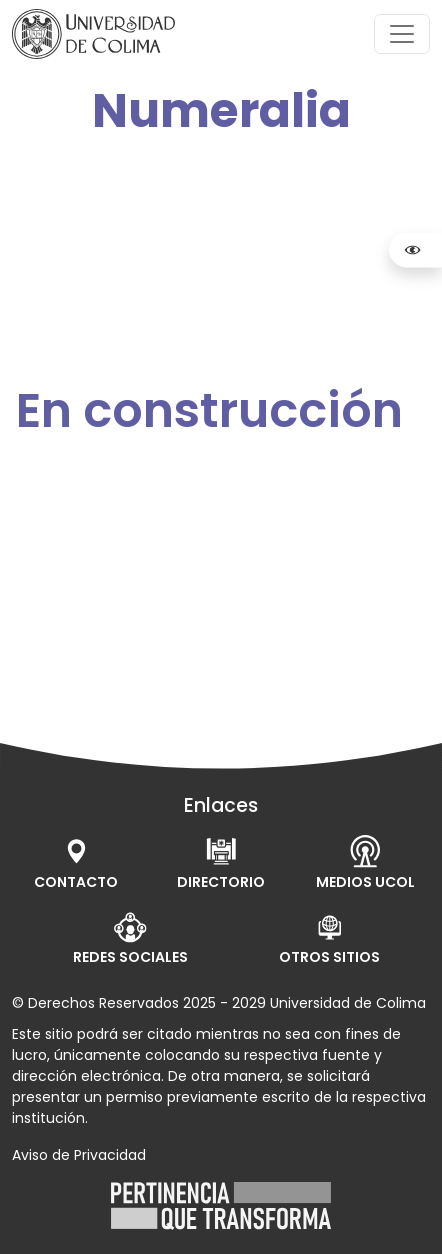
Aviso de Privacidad (79, 1155)
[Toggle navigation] (402, 34)
